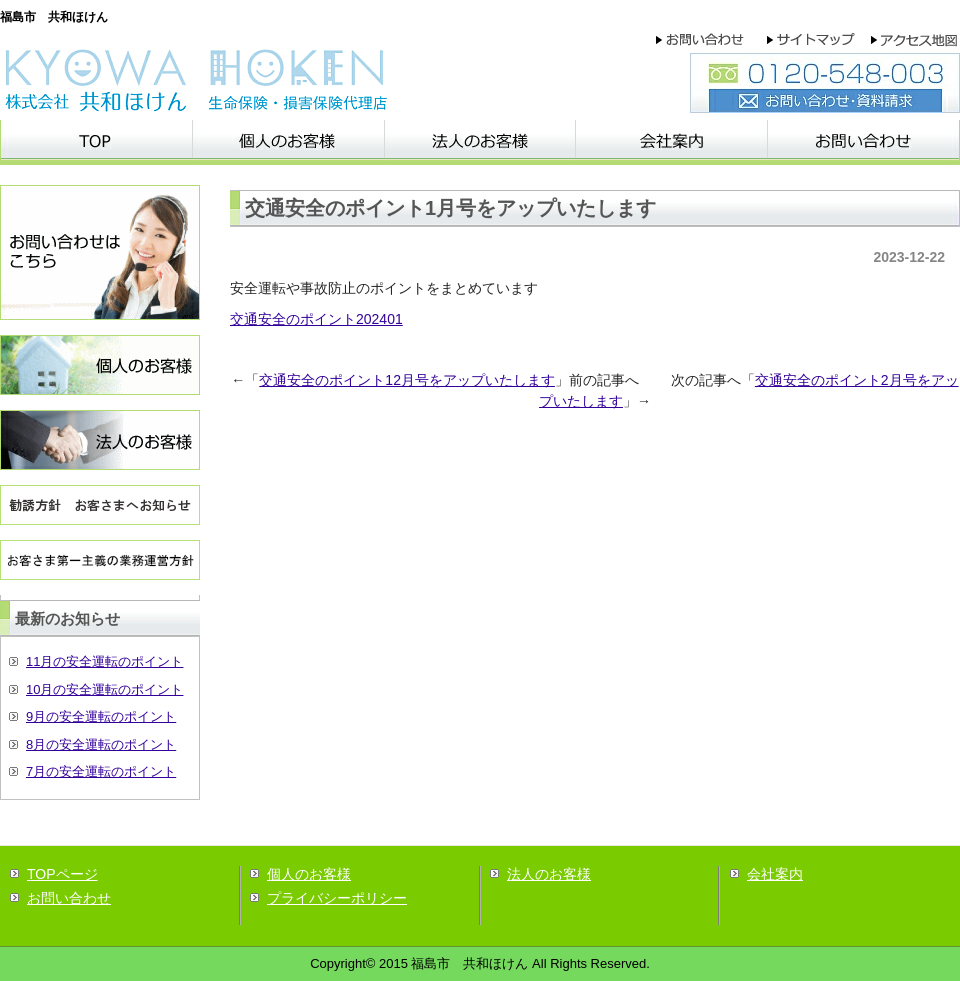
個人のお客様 (309, 874)
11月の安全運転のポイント (104, 661)
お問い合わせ (69, 898)
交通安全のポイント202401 (316, 319)
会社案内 (775, 874)
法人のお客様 (549, 874)
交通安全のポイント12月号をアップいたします (407, 380)
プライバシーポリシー (337, 898)
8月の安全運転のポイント (101, 744)
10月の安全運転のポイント (104, 689)
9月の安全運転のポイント (101, 716)
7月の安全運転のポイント (101, 771)
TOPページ (62, 874)
